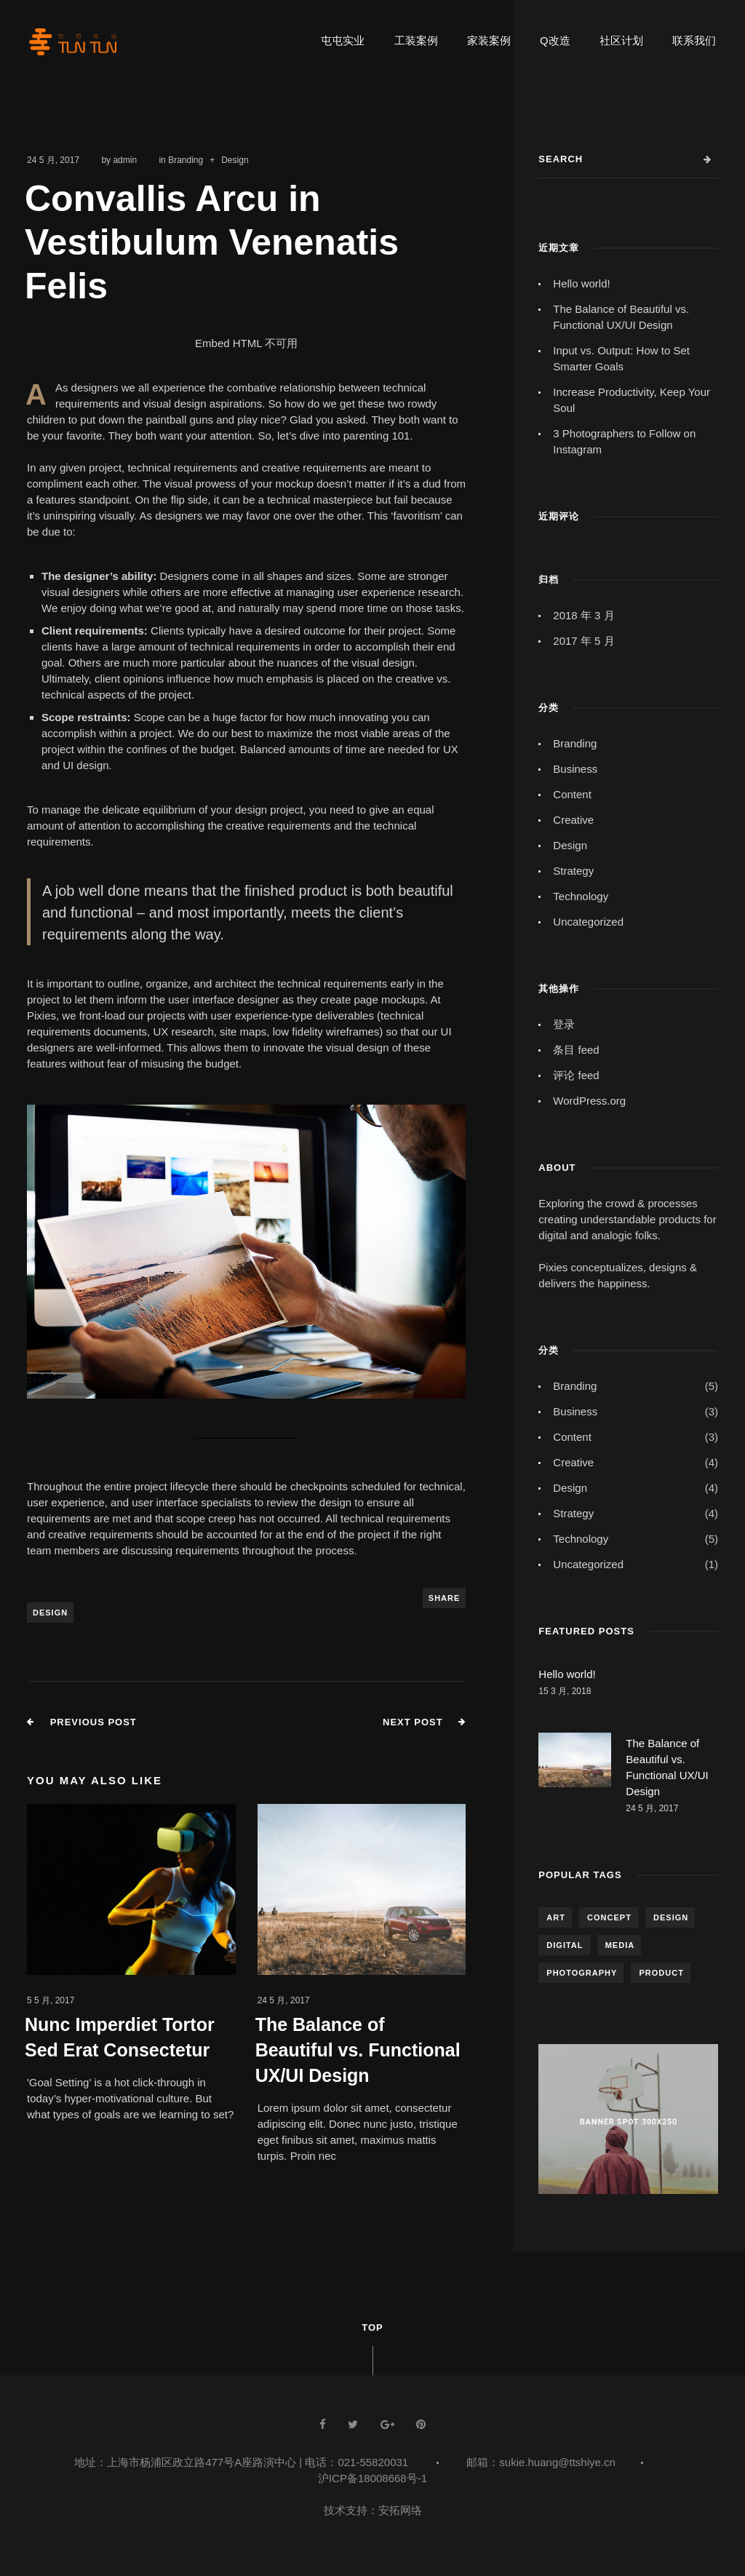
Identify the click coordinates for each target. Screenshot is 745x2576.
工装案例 (416, 40)
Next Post (413, 1722)
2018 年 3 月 (583, 615)
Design (234, 160)
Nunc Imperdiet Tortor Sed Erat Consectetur (120, 2037)
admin (125, 160)
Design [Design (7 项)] (670, 1917)
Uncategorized (588, 921)
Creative (573, 820)
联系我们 (694, 40)
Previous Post (93, 1722)
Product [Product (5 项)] (661, 1972)
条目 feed (576, 1049)
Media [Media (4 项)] (619, 1945)
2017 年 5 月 (583, 641)
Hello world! (581, 283)
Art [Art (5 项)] (555, 1917)
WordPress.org (589, 1100)
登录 (564, 1024)
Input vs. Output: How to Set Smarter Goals (621, 358)
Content (572, 794)
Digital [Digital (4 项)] (564, 1945)
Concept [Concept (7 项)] (609, 1917)
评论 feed (576, 1075)
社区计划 (621, 40)
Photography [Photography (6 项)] (581, 1972)
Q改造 (555, 40)
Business (575, 769)
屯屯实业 (342, 40)
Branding (185, 160)
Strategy (573, 870)
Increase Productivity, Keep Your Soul (631, 400)
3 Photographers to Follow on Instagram (624, 441)
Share (445, 1598)
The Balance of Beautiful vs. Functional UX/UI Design (358, 2050)
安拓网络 (400, 2510)
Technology (580, 896)
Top (372, 2327)
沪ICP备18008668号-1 (372, 2478)
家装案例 (489, 40)
